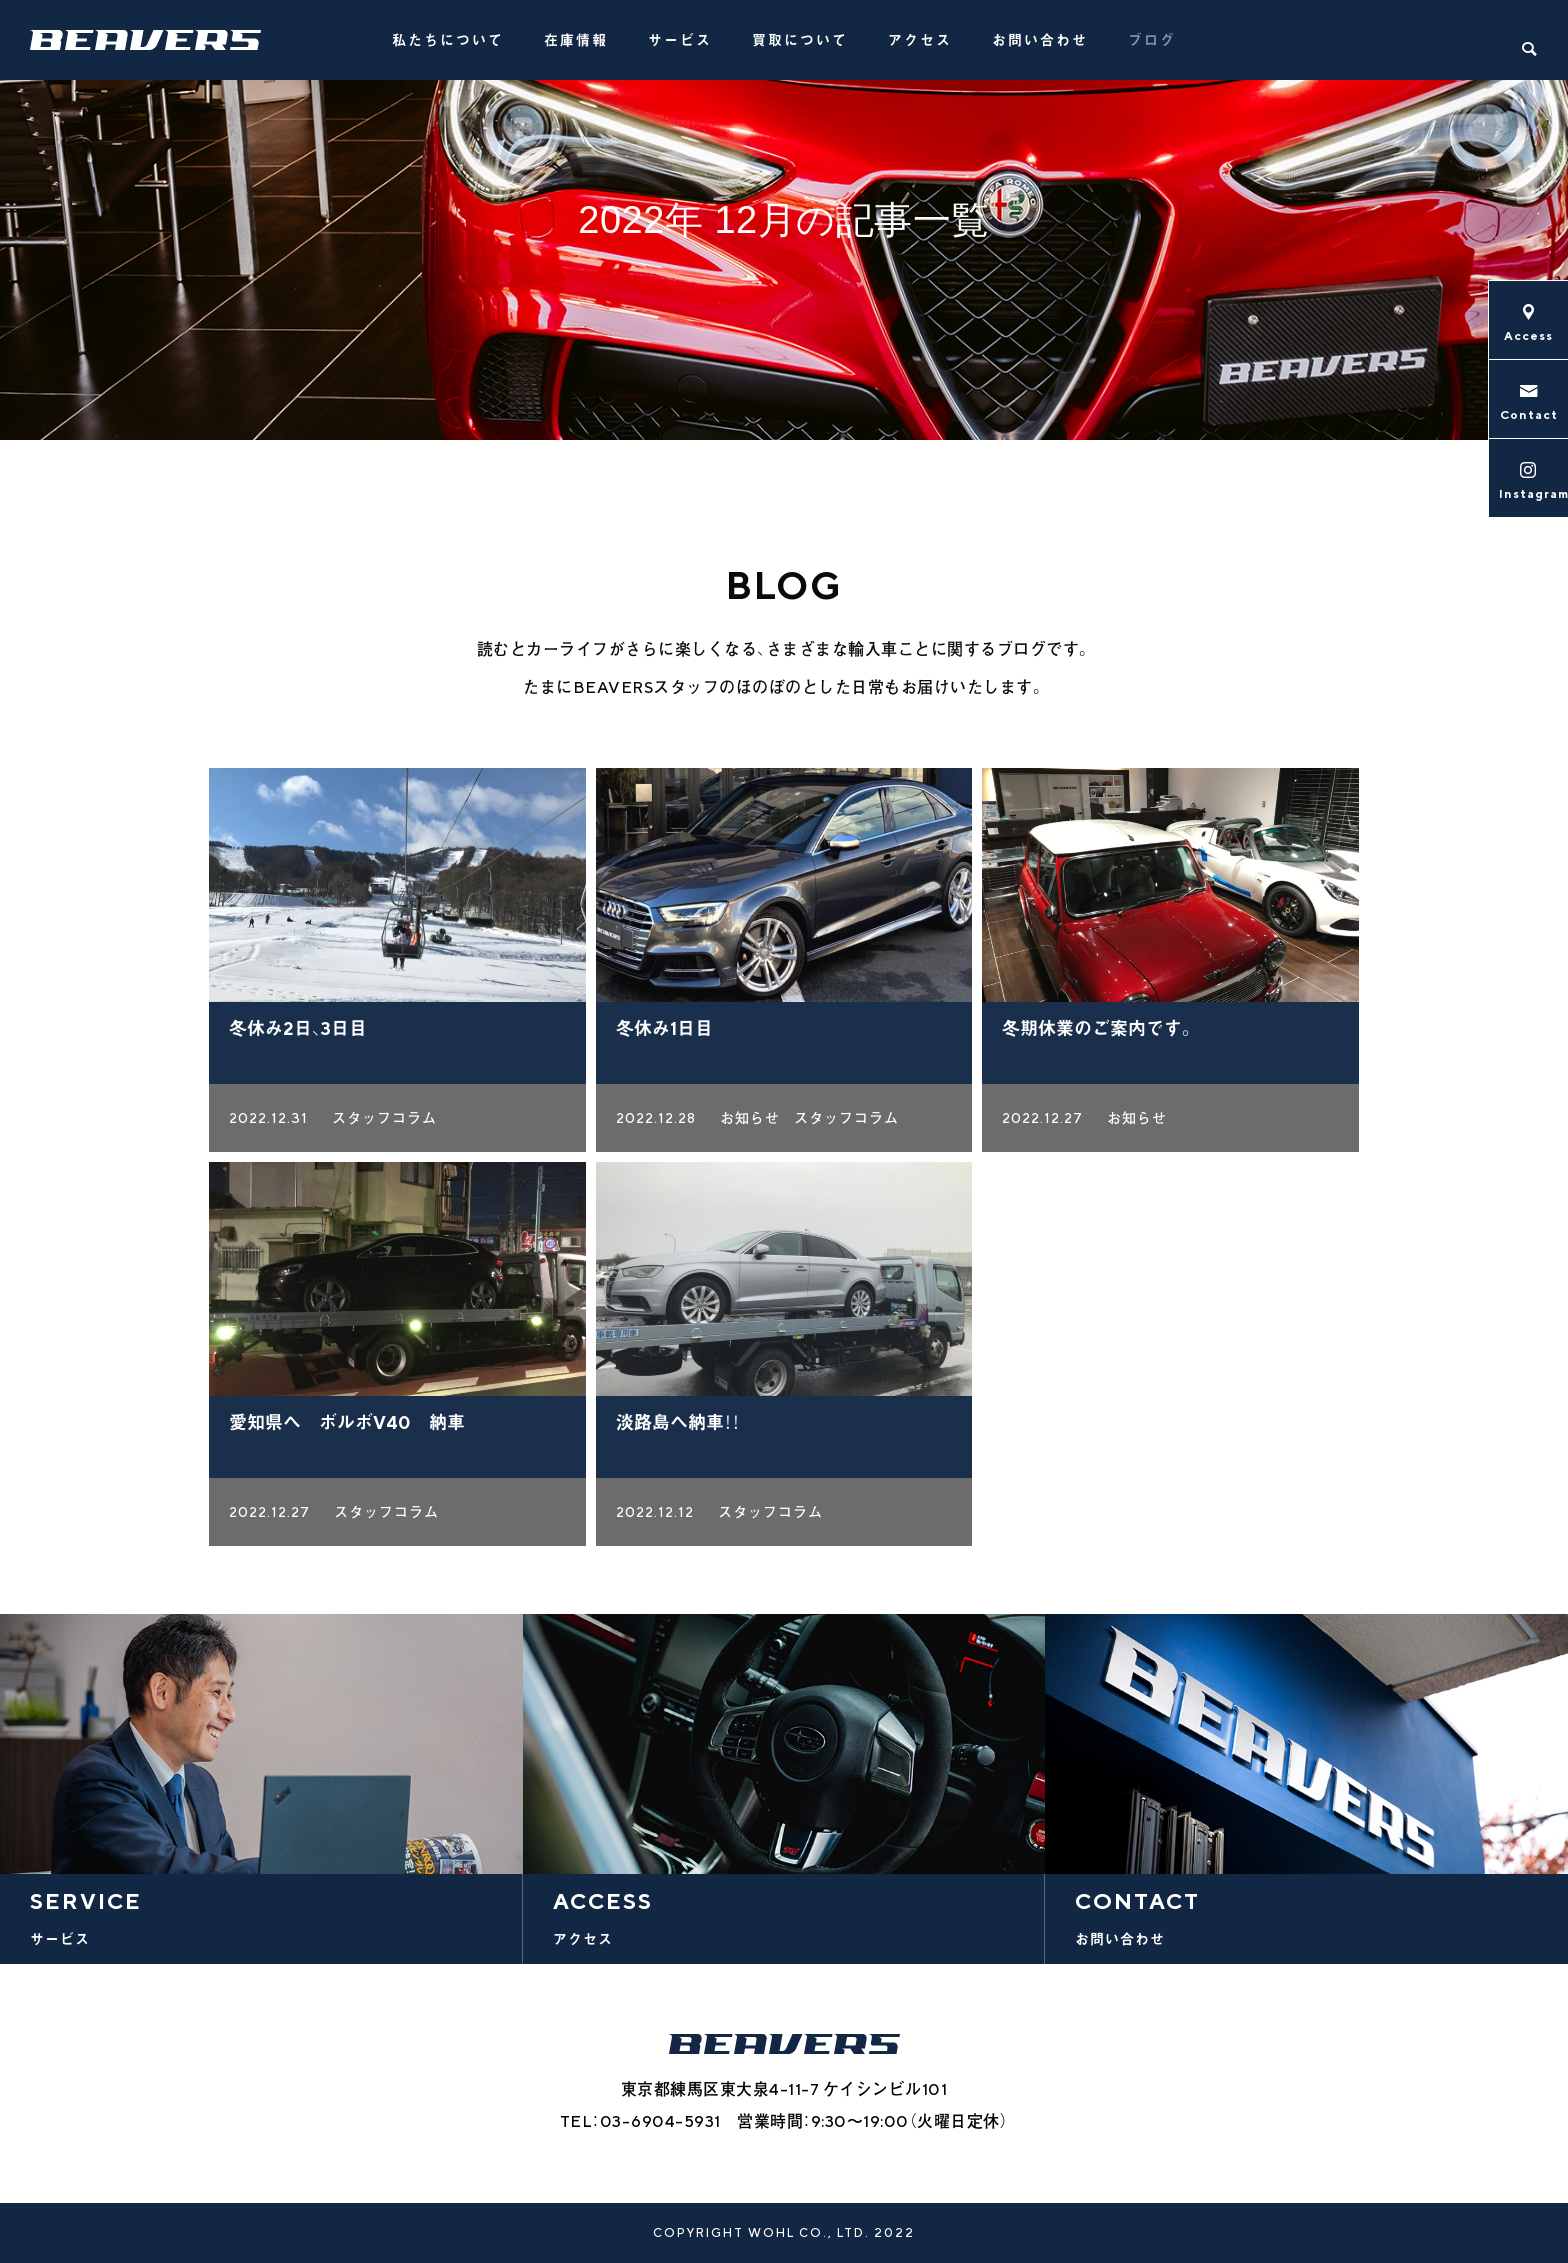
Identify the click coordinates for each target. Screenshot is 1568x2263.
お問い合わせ (1040, 40)
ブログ (1152, 40)
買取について (800, 40)
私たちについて (448, 40)
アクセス (920, 40)
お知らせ (750, 1123)
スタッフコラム (384, 1123)
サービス (680, 40)
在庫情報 (576, 40)
